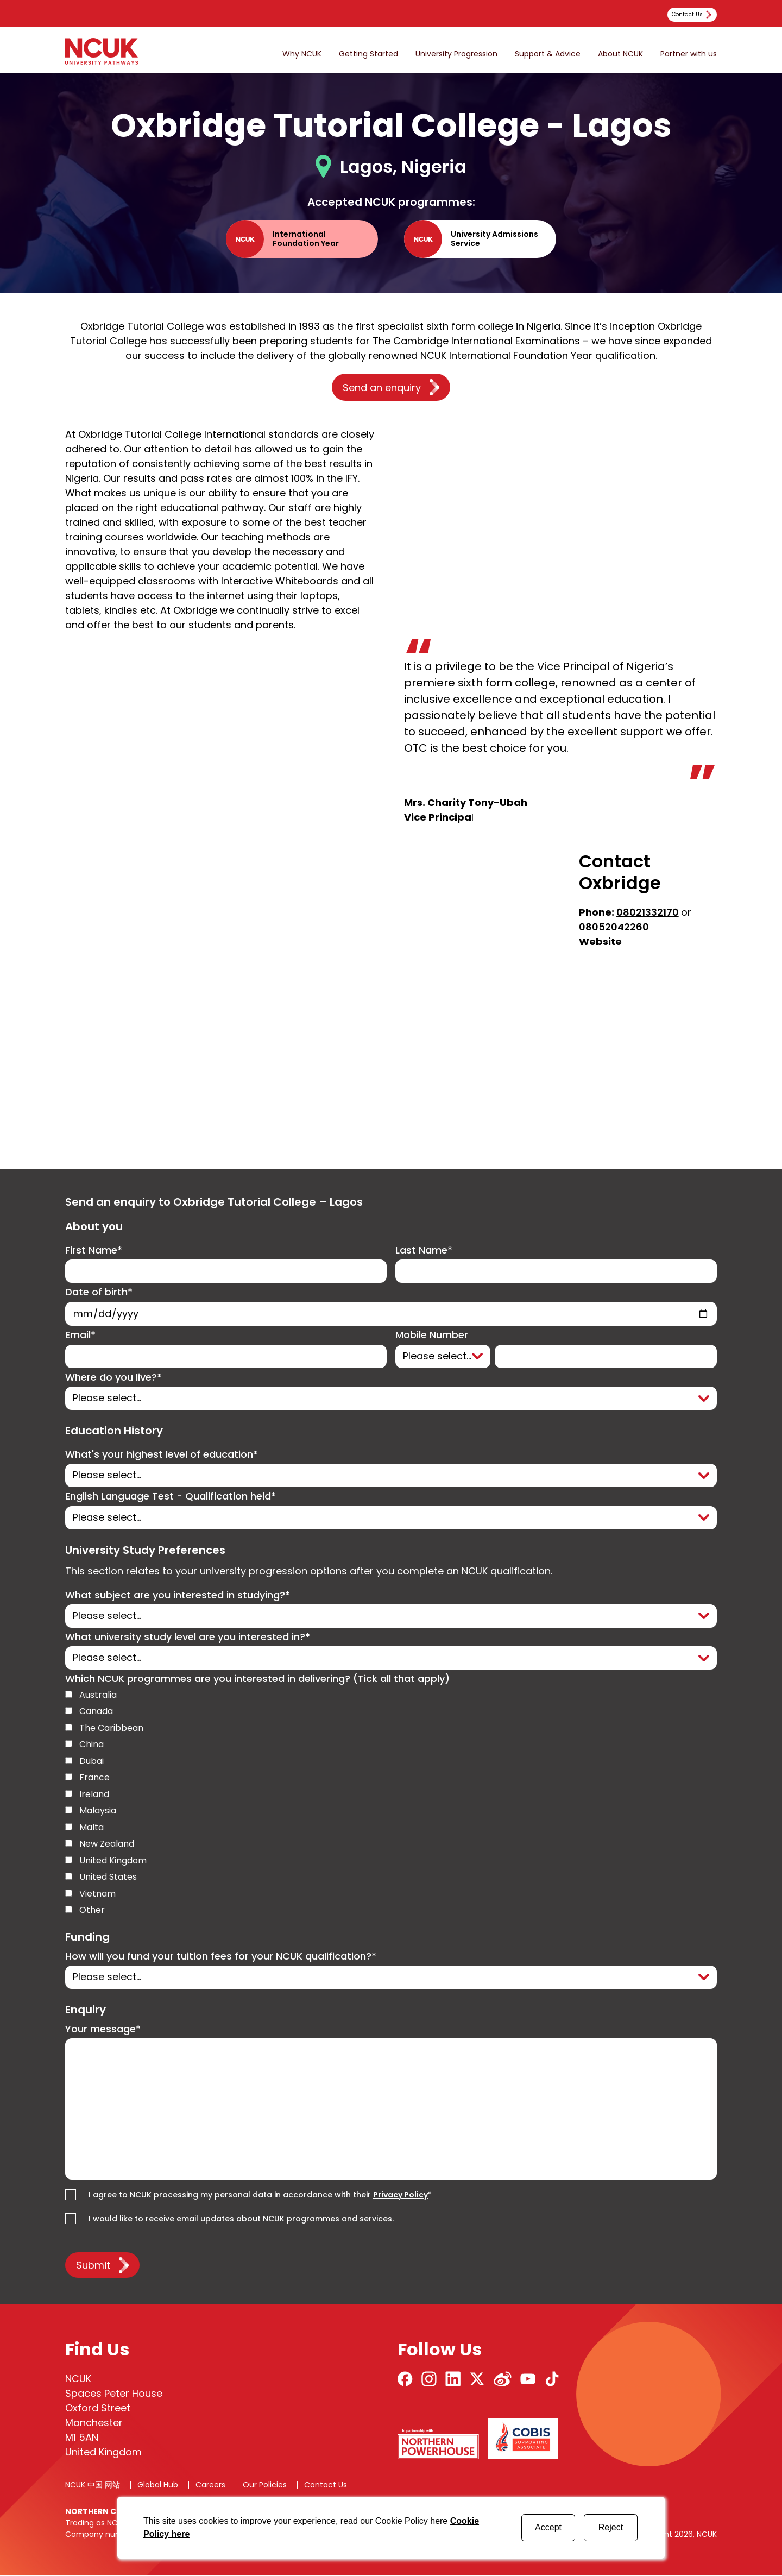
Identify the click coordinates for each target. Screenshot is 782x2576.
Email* (80, 1336)
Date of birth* (99, 1292)
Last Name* (423, 1250)
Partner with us (688, 54)
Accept (548, 2527)
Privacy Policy (400, 2195)
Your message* (103, 2030)
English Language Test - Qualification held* (170, 1497)
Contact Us (325, 2485)
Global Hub (157, 2485)
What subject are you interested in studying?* (177, 1596)
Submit (93, 2266)
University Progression (456, 54)
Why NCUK (301, 54)
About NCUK (620, 54)
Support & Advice (548, 54)
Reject (610, 2527)
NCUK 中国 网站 (92, 2485)
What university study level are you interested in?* (187, 1638)
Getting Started (368, 54)
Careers (210, 2485)
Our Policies (265, 2485)
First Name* (93, 1250)
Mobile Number (431, 1336)
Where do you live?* (113, 1377)
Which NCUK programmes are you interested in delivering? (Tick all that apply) (257, 1680)
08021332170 (647, 912)
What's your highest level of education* (161, 1455)
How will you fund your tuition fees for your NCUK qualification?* (220, 1957)
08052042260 (614, 927)
